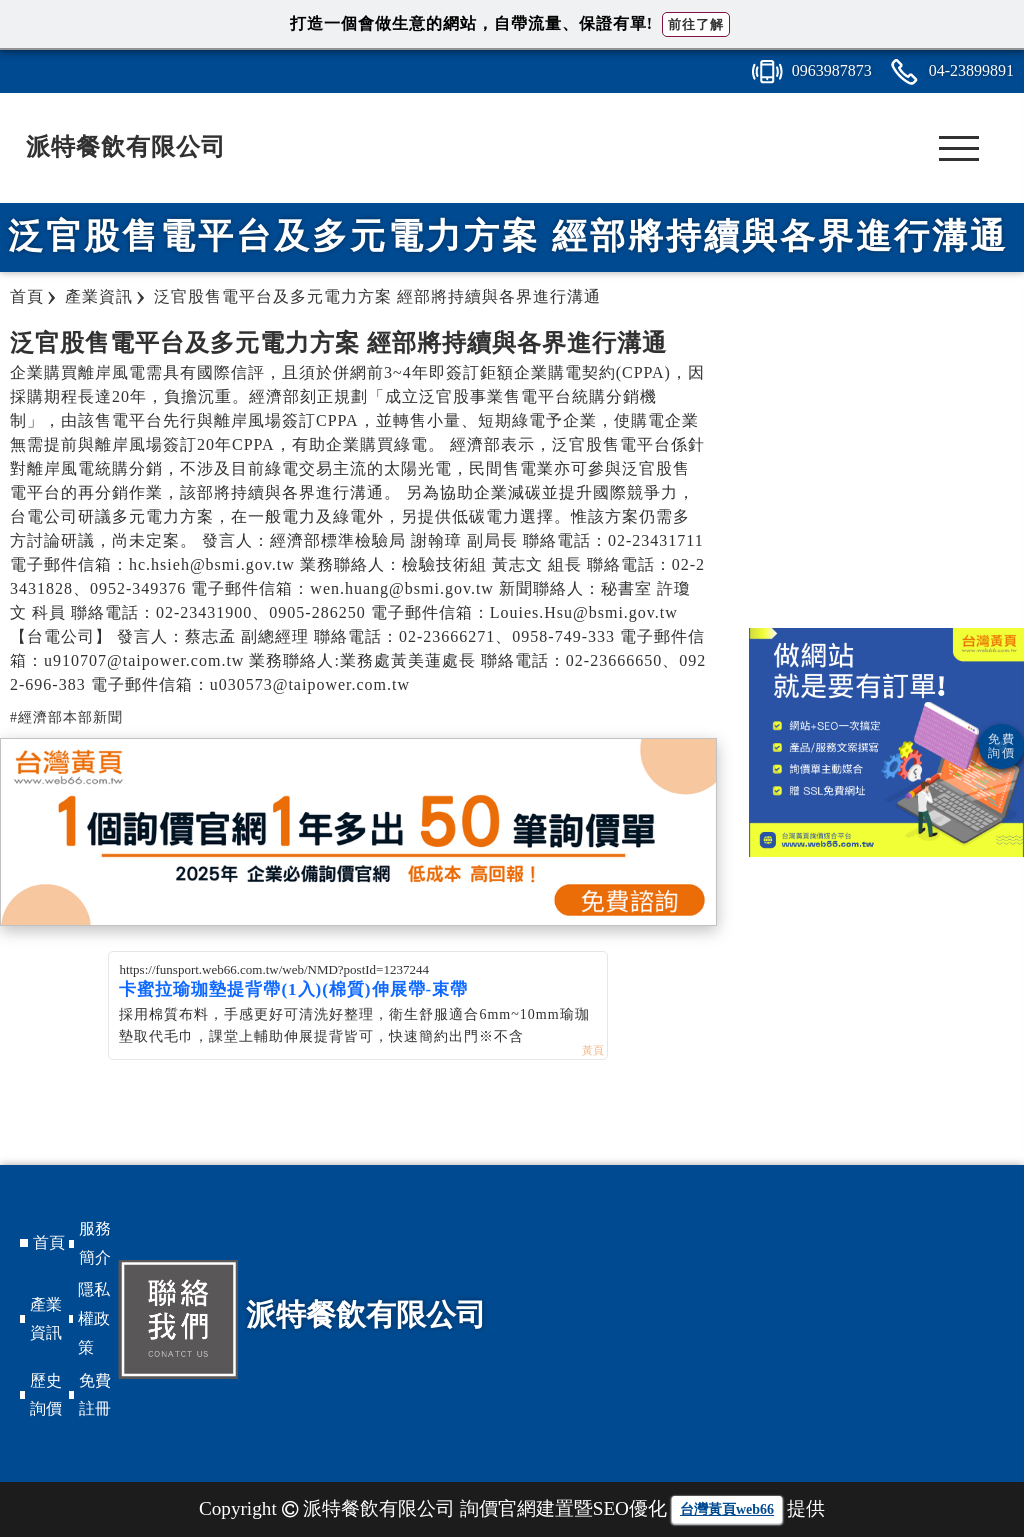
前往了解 (696, 24)
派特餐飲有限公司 (126, 147)
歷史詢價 (46, 1395)
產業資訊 (46, 1319)
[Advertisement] (886, 468)
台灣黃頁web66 (727, 1509)
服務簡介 (95, 1243)
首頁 (49, 1242)
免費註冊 (95, 1395)
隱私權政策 (94, 1318)
